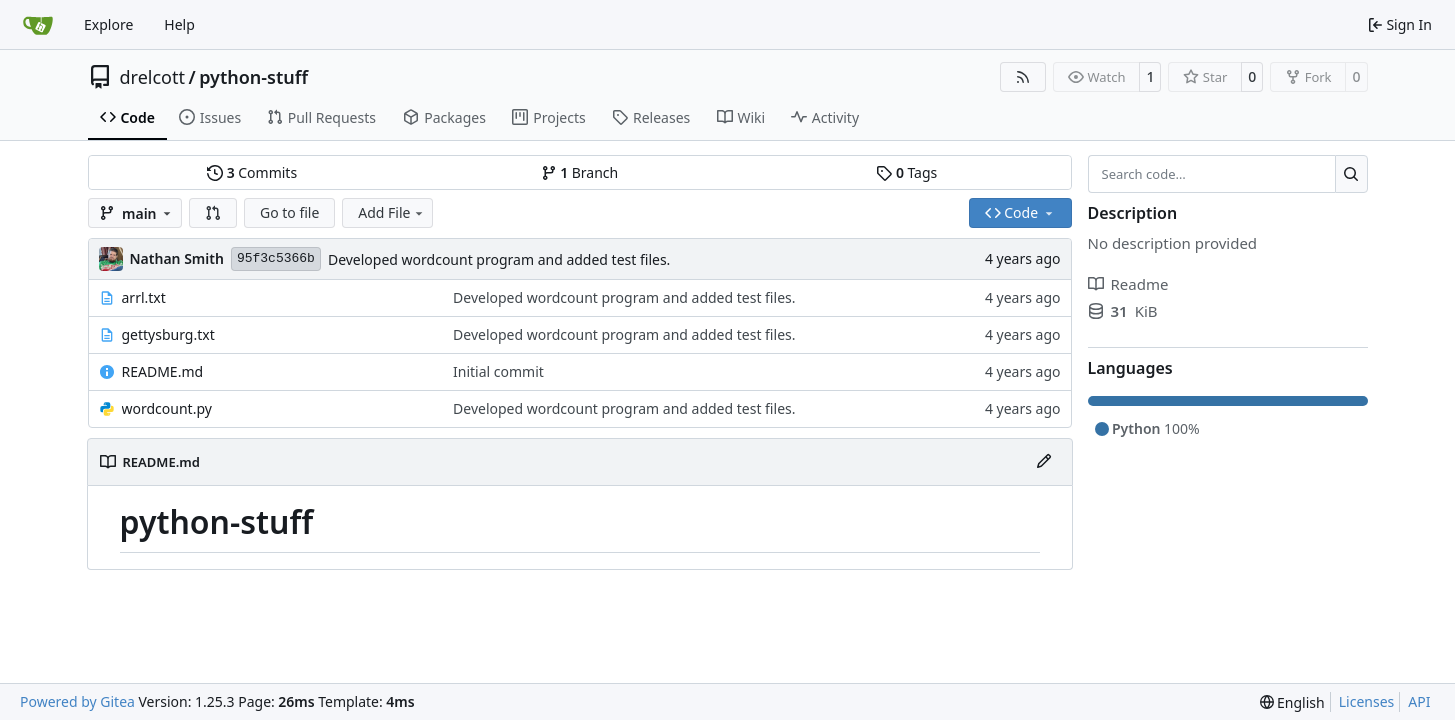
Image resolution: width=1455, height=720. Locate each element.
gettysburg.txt (168, 334)
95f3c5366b (276, 258)
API (1419, 701)
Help (179, 24)
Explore (108, 24)
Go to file (289, 212)
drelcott (152, 77)
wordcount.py (167, 408)
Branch (580, 172)
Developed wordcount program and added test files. (499, 259)
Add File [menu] (392, 212)
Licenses (1367, 701)
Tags (906, 172)
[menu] (1292, 702)
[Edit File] (1044, 462)
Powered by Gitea (77, 701)
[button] (213, 213)
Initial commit (498, 371)
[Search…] (1351, 174)
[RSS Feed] (1023, 77)
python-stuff (253, 77)
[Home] (38, 25)
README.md (163, 371)
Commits (252, 172)
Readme (1128, 284)
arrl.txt (144, 297)
